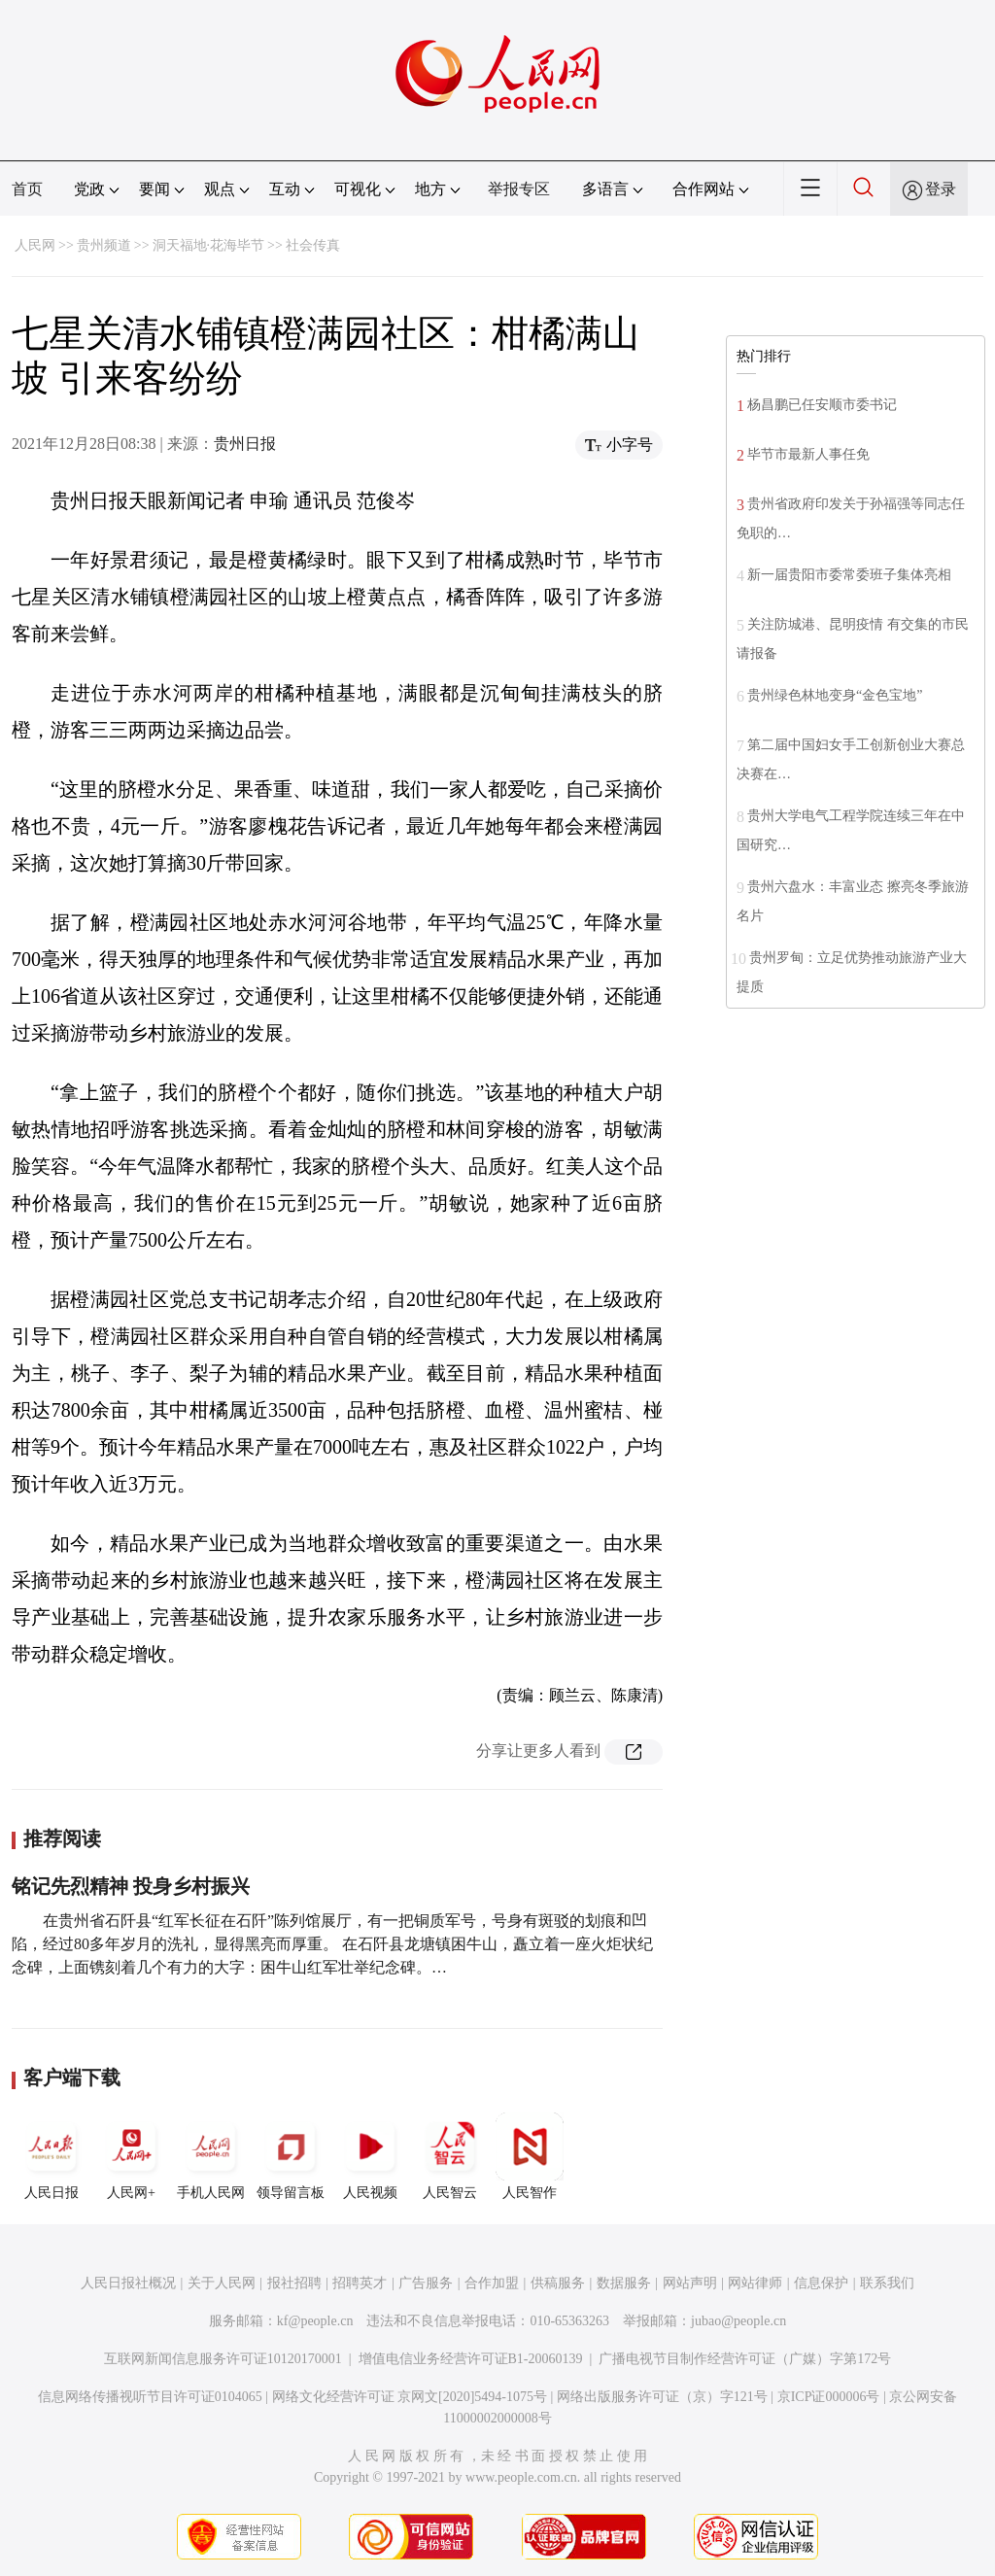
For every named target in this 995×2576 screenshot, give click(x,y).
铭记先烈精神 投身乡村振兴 (131, 1886)
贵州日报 (245, 443)
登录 (940, 189)
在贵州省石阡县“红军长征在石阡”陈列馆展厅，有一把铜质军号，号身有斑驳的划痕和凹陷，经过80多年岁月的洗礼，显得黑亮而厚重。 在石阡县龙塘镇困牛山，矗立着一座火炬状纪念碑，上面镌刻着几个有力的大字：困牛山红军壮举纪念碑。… (332, 1943)
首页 (27, 189)
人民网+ (131, 2156)
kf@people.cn (315, 2321)
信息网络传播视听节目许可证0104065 (150, 2396)
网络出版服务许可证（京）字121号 (662, 2396)
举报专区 (519, 189)
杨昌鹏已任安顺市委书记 (822, 404)
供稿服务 (558, 2283)
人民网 (35, 245)
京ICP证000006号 (828, 2396)
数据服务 (624, 2283)
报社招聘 (294, 2283)
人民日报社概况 (128, 2283)
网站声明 (690, 2283)
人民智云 (450, 2156)
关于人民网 (222, 2283)
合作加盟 (491, 2283)
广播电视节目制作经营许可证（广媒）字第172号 (745, 2359)
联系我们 (887, 2283)
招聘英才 (359, 2283)
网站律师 (755, 2283)
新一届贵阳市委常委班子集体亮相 (849, 574)
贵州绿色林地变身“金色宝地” (834, 695)
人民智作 (530, 2156)
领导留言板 (291, 2156)
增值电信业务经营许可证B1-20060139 (471, 2359)
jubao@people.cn (738, 2321)
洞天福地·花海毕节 (209, 245)
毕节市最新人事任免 (808, 454)
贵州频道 (104, 245)
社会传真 (313, 245)
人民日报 (51, 2156)
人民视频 (370, 2156)
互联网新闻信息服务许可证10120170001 (223, 2359)
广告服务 (425, 2283)
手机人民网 (211, 2156)
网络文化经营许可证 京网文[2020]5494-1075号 (410, 2396)
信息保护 (821, 2283)
